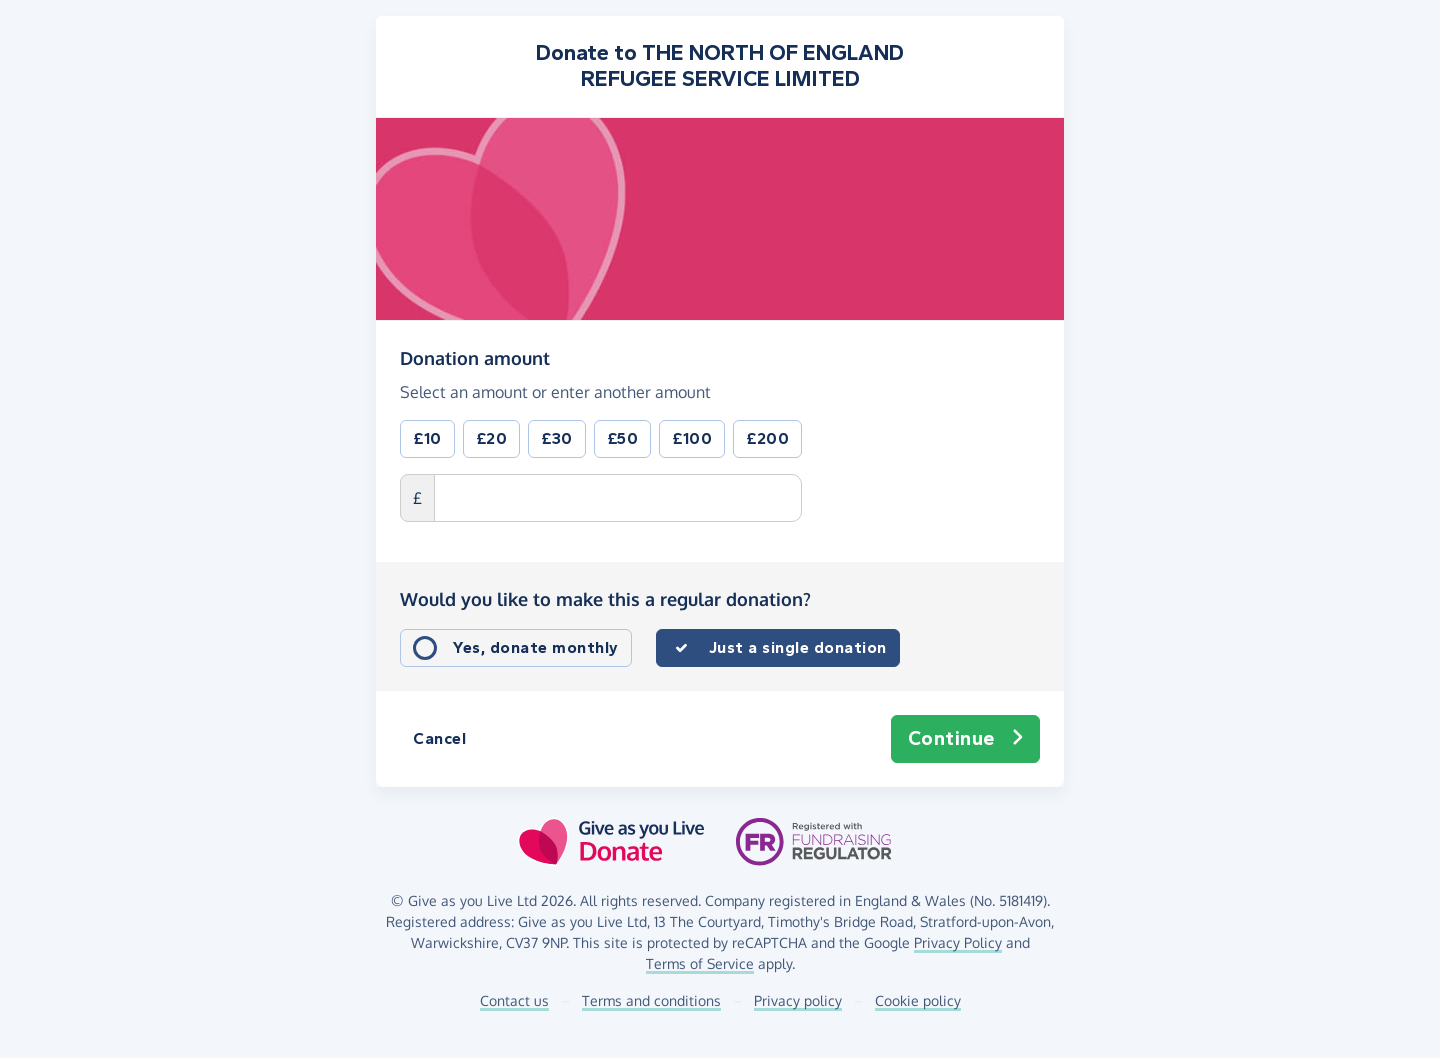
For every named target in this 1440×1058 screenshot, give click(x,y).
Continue (966, 739)
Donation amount (475, 357)
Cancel (439, 738)
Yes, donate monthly (536, 647)
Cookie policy (918, 1000)
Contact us (514, 1000)
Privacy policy (798, 1000)
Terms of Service (700, 963)
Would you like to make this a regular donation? (605, 599)
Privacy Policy (958, 942)
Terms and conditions (651, 1000)
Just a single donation (798, 647)
